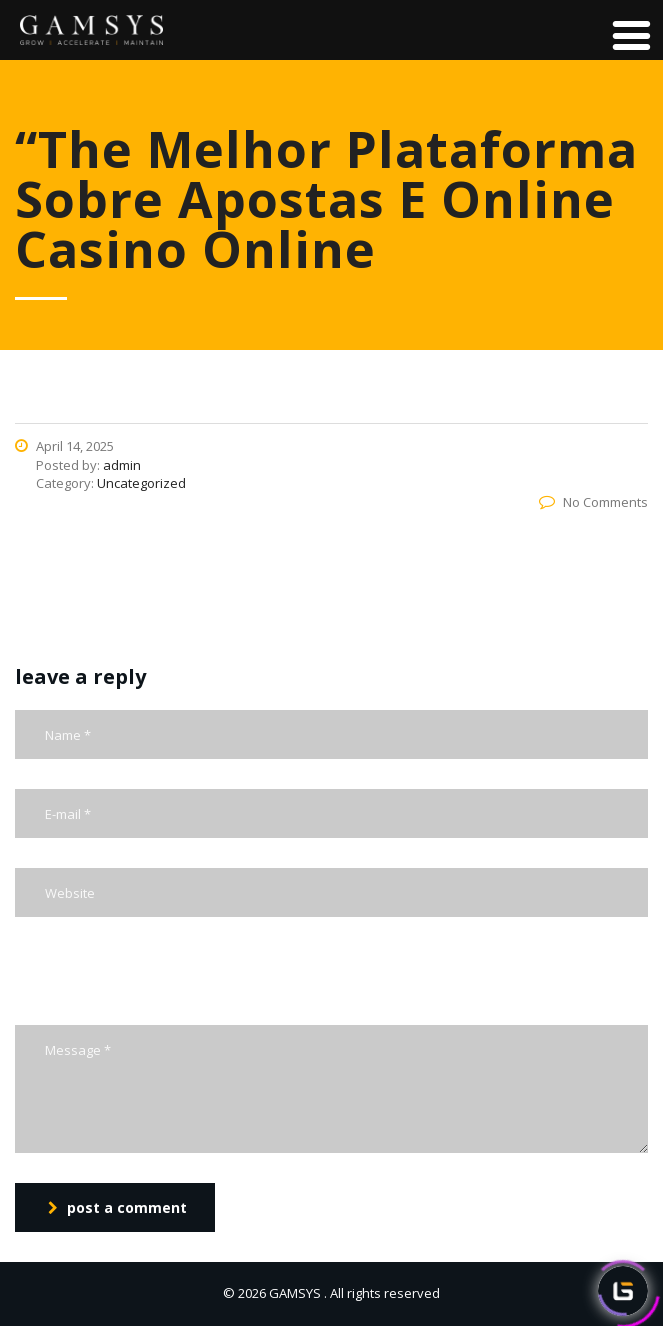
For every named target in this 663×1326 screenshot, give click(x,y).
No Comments (593, 502)
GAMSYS (295, 1293)
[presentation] (167, 986)
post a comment (117, 1207)
